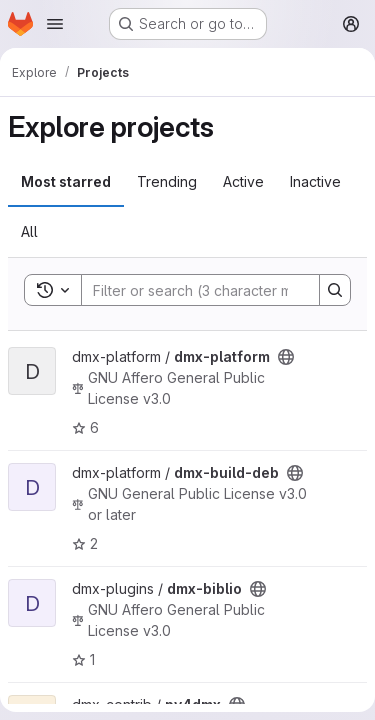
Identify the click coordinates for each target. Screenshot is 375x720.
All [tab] (29, 231)
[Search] (213, 290)
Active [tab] (243, 181)
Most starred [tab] (66, 181)
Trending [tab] (167, 181)
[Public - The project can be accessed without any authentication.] (286, 357)
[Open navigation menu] (55, 24)
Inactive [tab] (315, 181)
